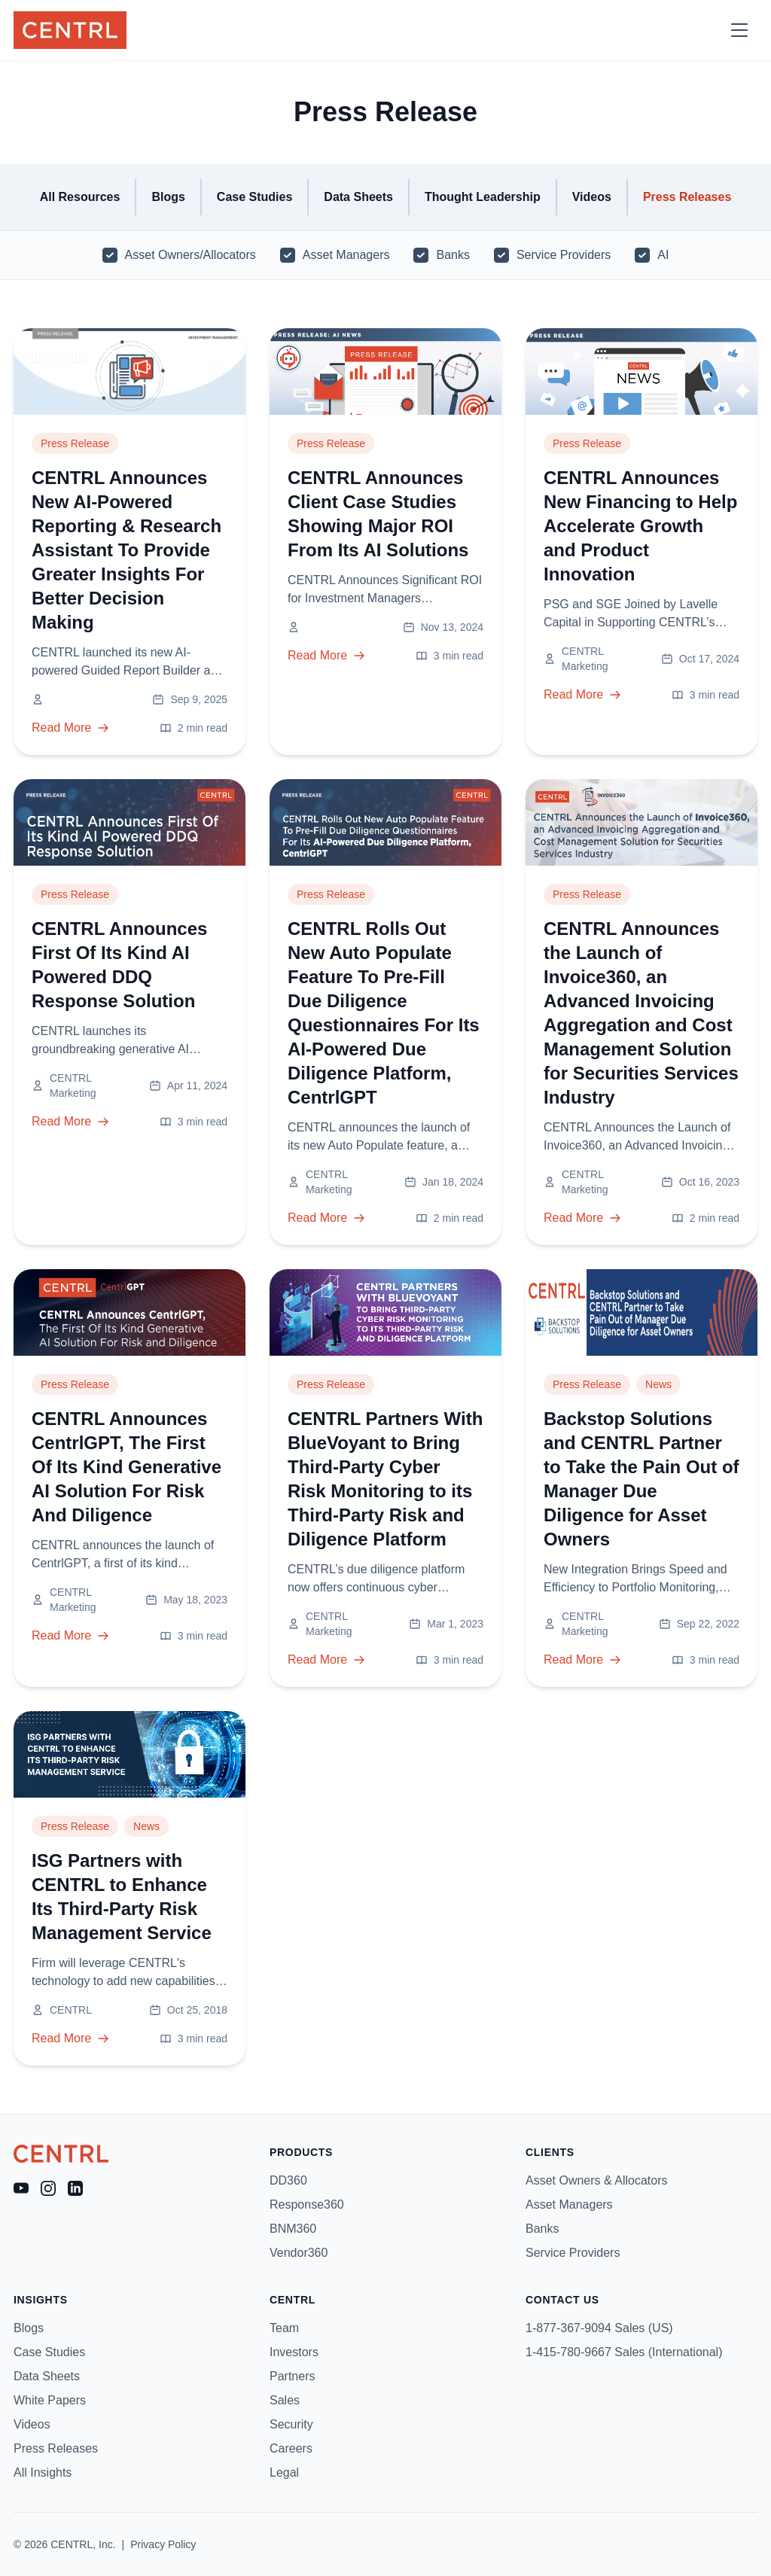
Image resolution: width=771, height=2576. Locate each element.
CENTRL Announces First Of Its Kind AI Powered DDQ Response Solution (119, 964)
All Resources (80, 196)
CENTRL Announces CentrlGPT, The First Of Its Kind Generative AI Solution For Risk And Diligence (126, 1466)
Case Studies (254, 196)
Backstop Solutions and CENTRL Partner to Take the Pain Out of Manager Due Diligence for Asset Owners (641, 1478)
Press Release (75, 443)
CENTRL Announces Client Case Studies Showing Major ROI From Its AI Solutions (378, 513)
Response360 (307, 2204)
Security (291, 2424)
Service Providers (564, 254)
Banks (452, 254)
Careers (291, 2448)
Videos (591, 196)
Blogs (167, 196)
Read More (70, 727)
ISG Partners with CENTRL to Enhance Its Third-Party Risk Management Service (122, 1896)
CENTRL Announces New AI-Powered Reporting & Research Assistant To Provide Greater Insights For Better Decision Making (126, 549)
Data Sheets (358, 196)
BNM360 (293, 2228)
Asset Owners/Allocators (190, 254)
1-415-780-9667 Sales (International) (624, 2352)
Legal (284, 2472)
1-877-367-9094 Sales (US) (599, 2328)
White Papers (50, 2400)
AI (663, 254)
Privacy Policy (163, 2544)
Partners (292, 2376)
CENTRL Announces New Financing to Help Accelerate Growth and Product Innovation (640, 525)
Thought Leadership (483, 196)
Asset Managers (346, 254)
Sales (285, 2400)
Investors (294, 2352)
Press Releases (687, 196)
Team (284, 2328)
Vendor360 (299, 2252)
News (658, 1384)
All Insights (43, 2472)
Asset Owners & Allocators (597, 2180)
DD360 (288, 2180)
